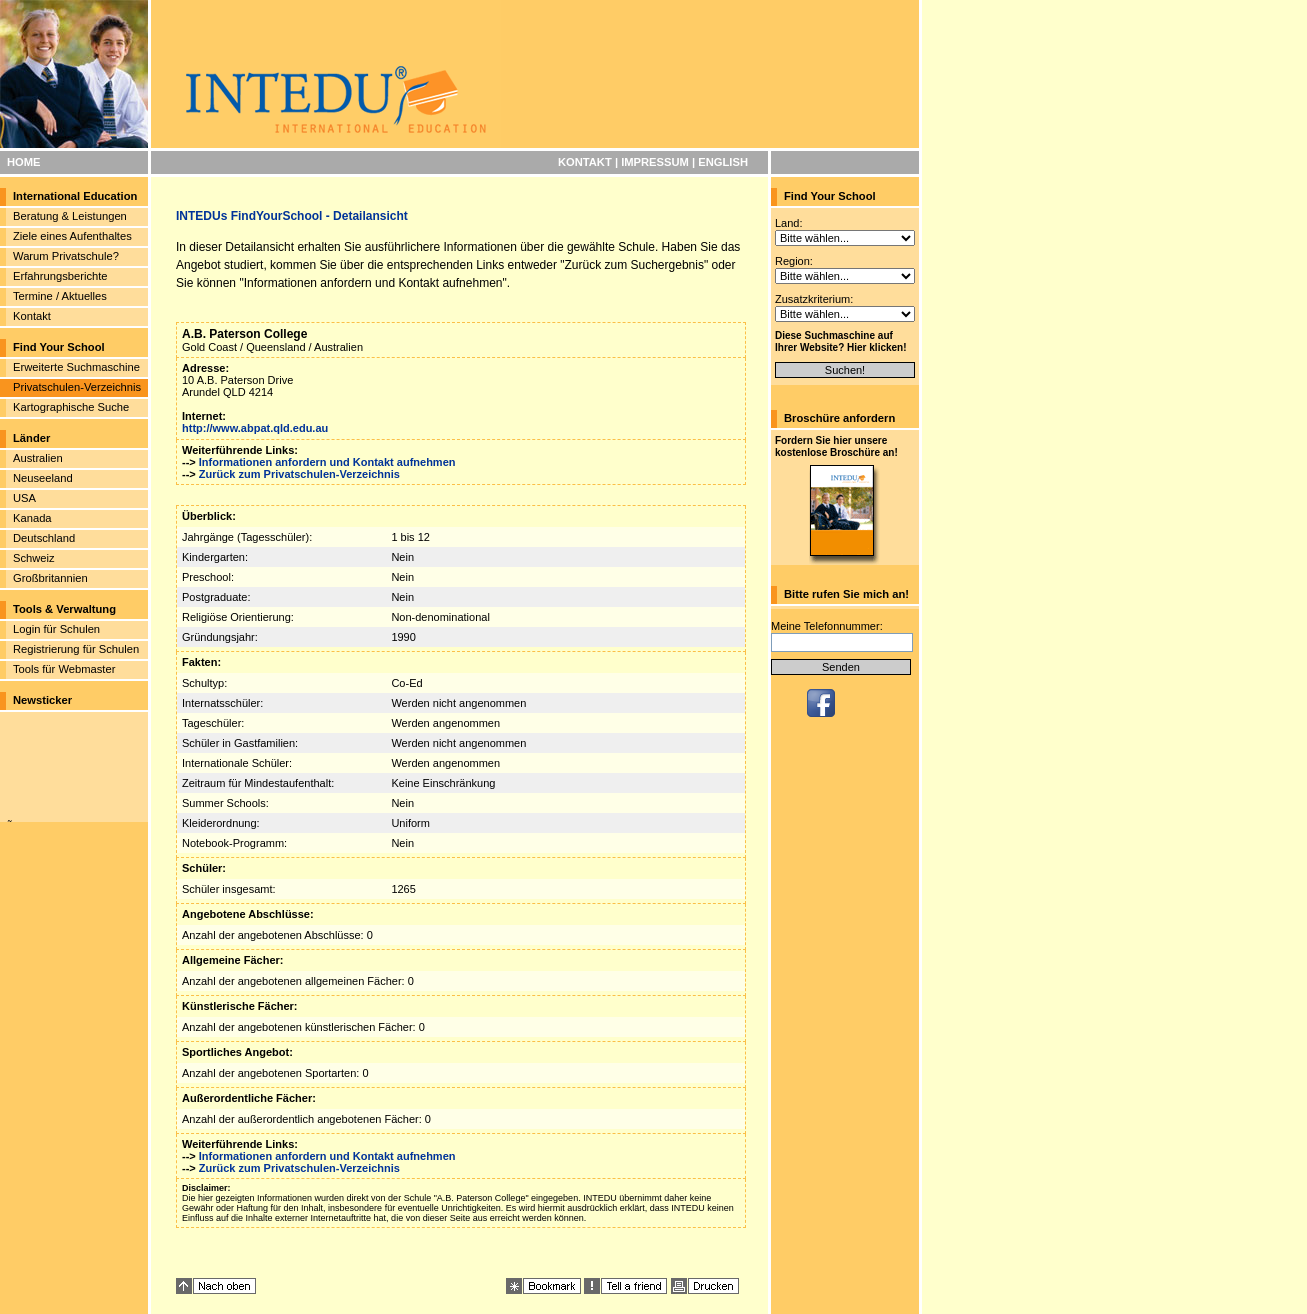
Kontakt (32, 316)
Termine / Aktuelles (60, 296)
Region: (794, 261)
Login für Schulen (56, 629)
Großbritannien (50, 578)
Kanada (32, 518)
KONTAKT (585, 162)
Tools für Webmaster (64, 669)
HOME (24, 162)
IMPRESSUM (655, 162)
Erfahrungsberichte (60, 276)
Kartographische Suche (71, 407)
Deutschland (44, 538)
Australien (38, 458)
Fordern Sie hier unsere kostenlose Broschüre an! (836, 446)
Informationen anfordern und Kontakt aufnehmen (327, 462)
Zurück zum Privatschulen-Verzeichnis (299, 474)
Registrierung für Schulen (76, 649)
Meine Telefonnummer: (827, 626)
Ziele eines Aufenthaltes (72, 236)
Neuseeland (43, 478)
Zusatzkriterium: (814, 299)
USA (24, 498)
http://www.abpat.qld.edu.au (255, 428)
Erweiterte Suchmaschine (76, 367)
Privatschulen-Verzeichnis (77, 387)
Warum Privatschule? (66, 256)
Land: (789, 223)
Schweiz (34, 558)
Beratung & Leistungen (70, 216)
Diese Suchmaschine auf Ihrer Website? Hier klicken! (841, 341)
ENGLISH (723, 162)
